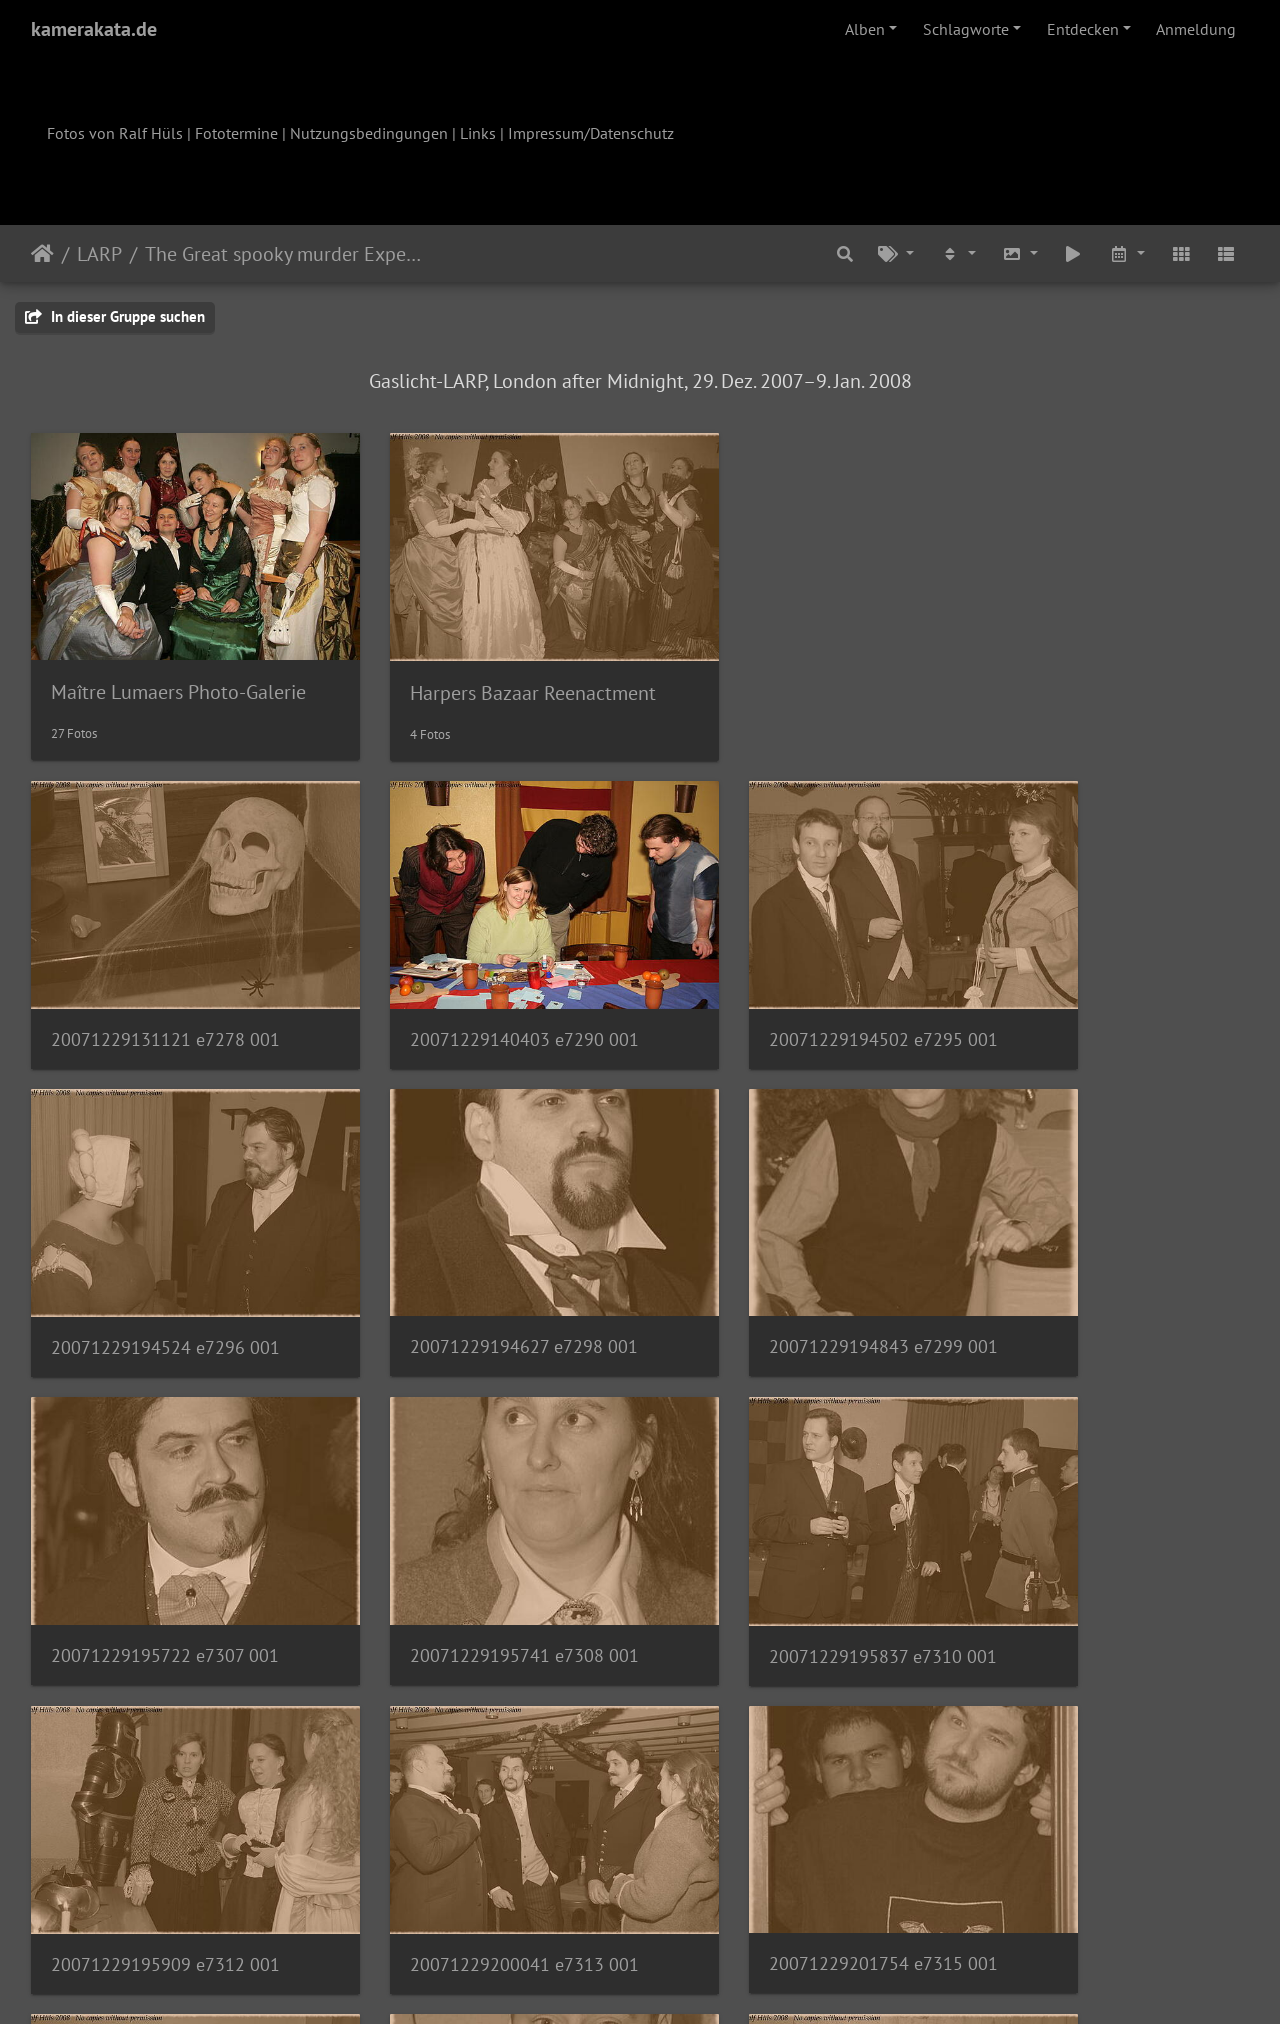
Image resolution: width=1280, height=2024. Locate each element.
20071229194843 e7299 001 (477, 1249)
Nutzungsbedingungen (369, 133)
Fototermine (236, 133)
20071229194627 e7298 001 (165, 1249)
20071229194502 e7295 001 (789, 974)
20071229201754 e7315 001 (1101, 1524)
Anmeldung (1196, 29)
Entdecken (1083, 29)
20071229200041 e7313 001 (789, 1524)
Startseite (42, 254)
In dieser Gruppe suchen (115, 316)
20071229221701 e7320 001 (477, 1799)
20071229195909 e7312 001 (477, 1524)
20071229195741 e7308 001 (1101, 1249)
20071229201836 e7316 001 (165, 1800)
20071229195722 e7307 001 (789, 1249)
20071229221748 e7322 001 (789, 1800)
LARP (99, 254)
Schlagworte (966, 29)
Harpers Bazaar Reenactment (486, 660)
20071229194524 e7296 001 (1101, 974)
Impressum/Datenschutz (591, 133)
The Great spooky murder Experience (283, 254)
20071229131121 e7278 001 (165, 974)
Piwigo (681, 1982)
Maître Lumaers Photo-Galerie (178, 659)
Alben (865, 29)
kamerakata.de (94, 29)
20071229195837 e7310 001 (165, 1524)
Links (478, 133)
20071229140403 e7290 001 (477, 974)
